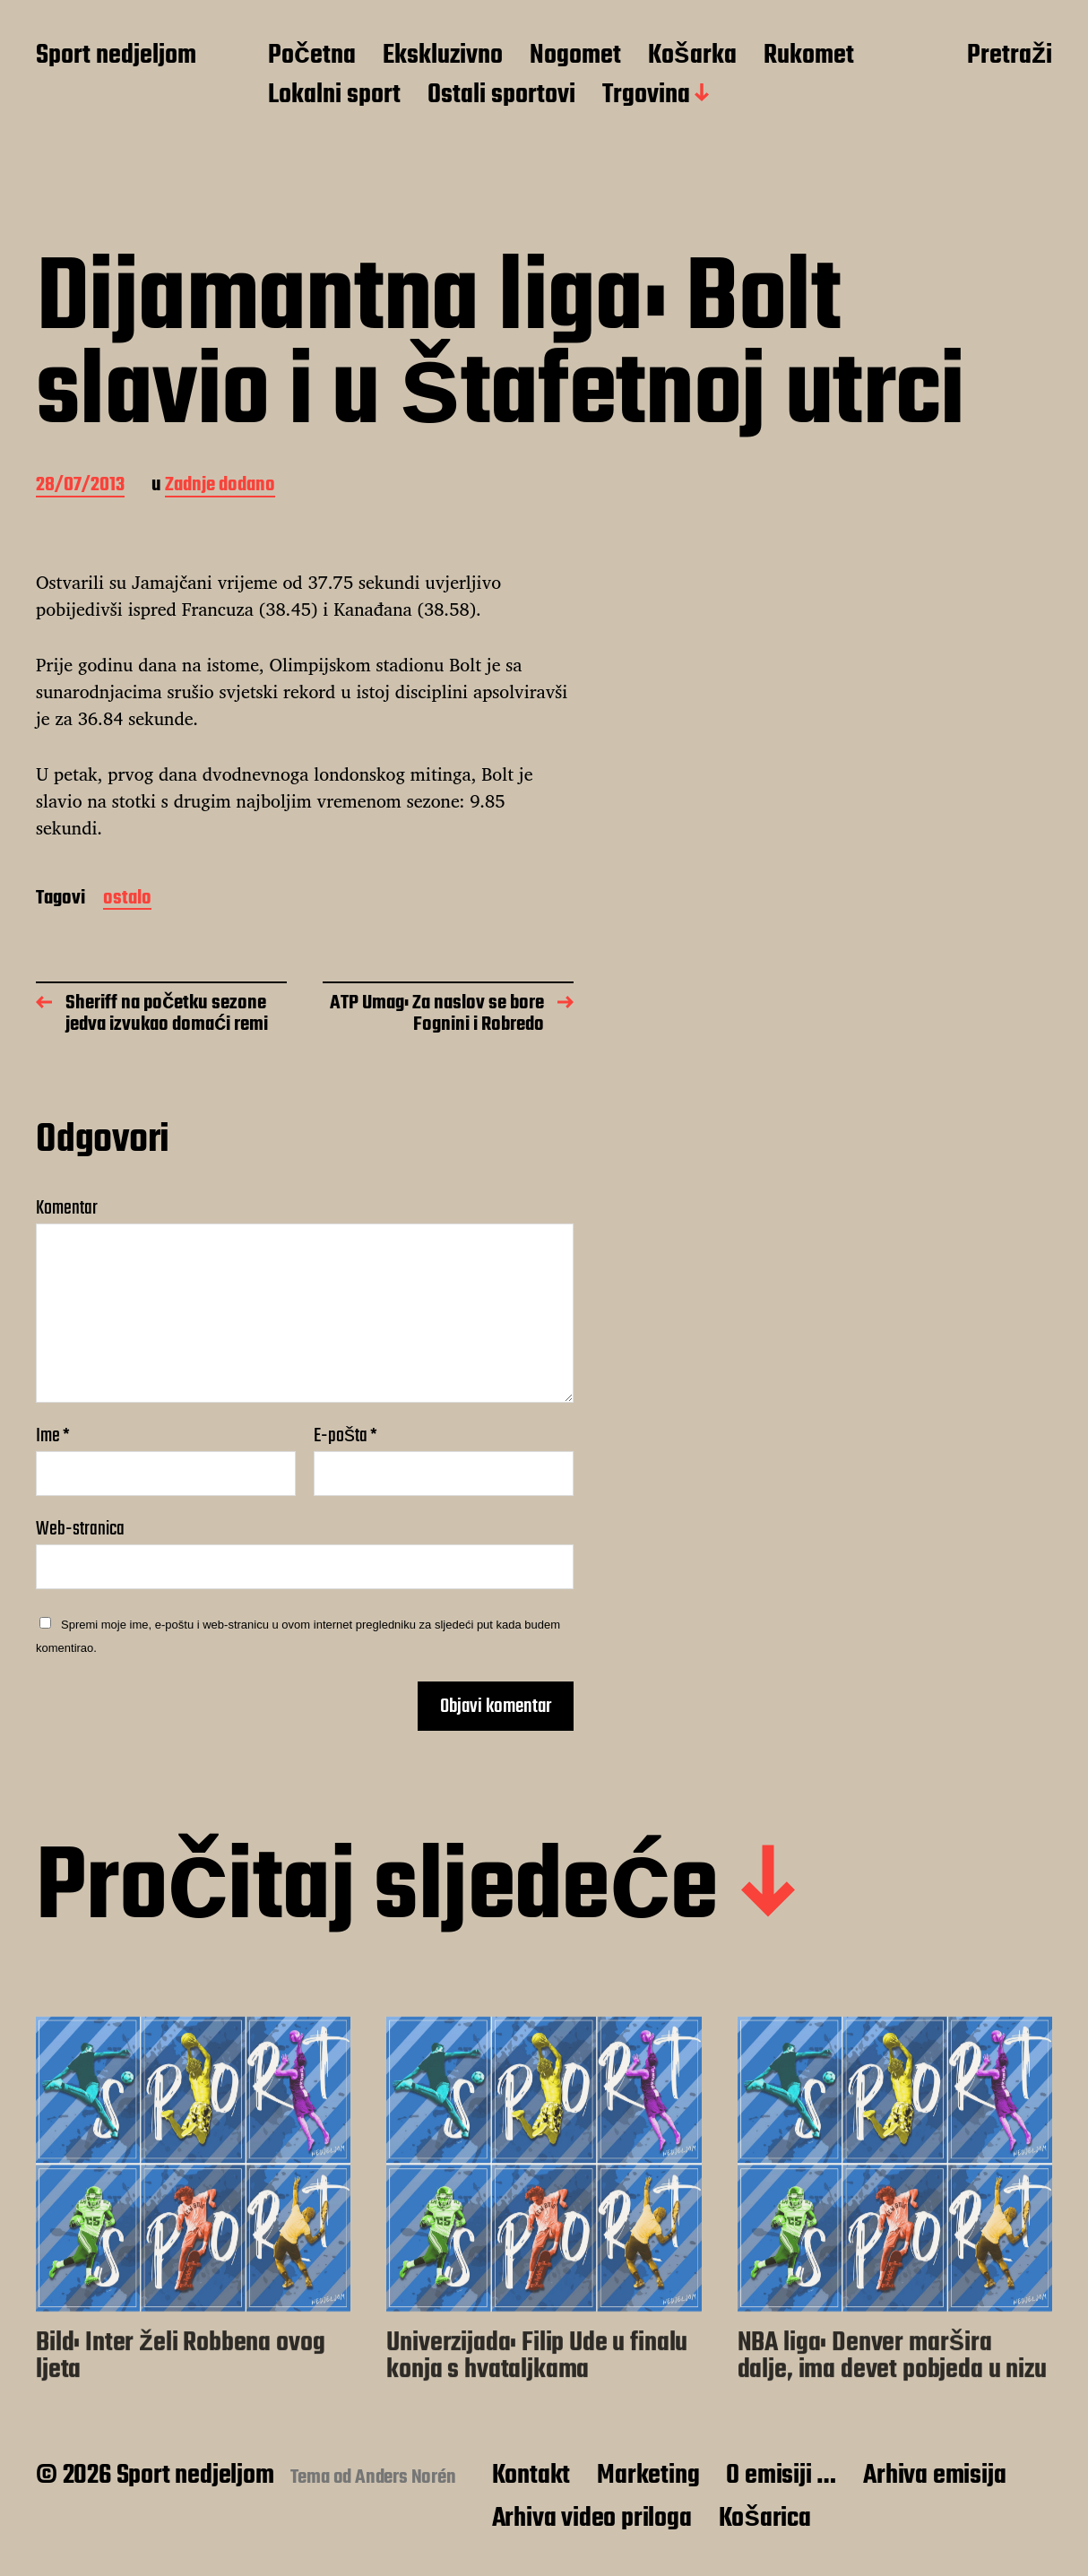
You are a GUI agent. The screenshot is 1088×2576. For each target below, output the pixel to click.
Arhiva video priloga (592, 2518)
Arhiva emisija (934, 2475)
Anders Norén (405, 2477)
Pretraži (1009, 56)
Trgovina (646, 96)
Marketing (648, 2475)
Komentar (67, 1208)
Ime (53, 1436)
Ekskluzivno (443, 56)
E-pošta (345, 1436)
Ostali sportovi (501, 96)
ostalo (127, 899)
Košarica (765, 2518)
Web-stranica (80, 1527)
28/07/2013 (80, 486)
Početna (312, 56)
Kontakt (531, 2475)
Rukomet (809, 56)
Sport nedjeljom (116, 56)
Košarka (692, 56)
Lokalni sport (334, 96)
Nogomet (575, 56)
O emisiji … (781, 2475)
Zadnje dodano (220, 486)
